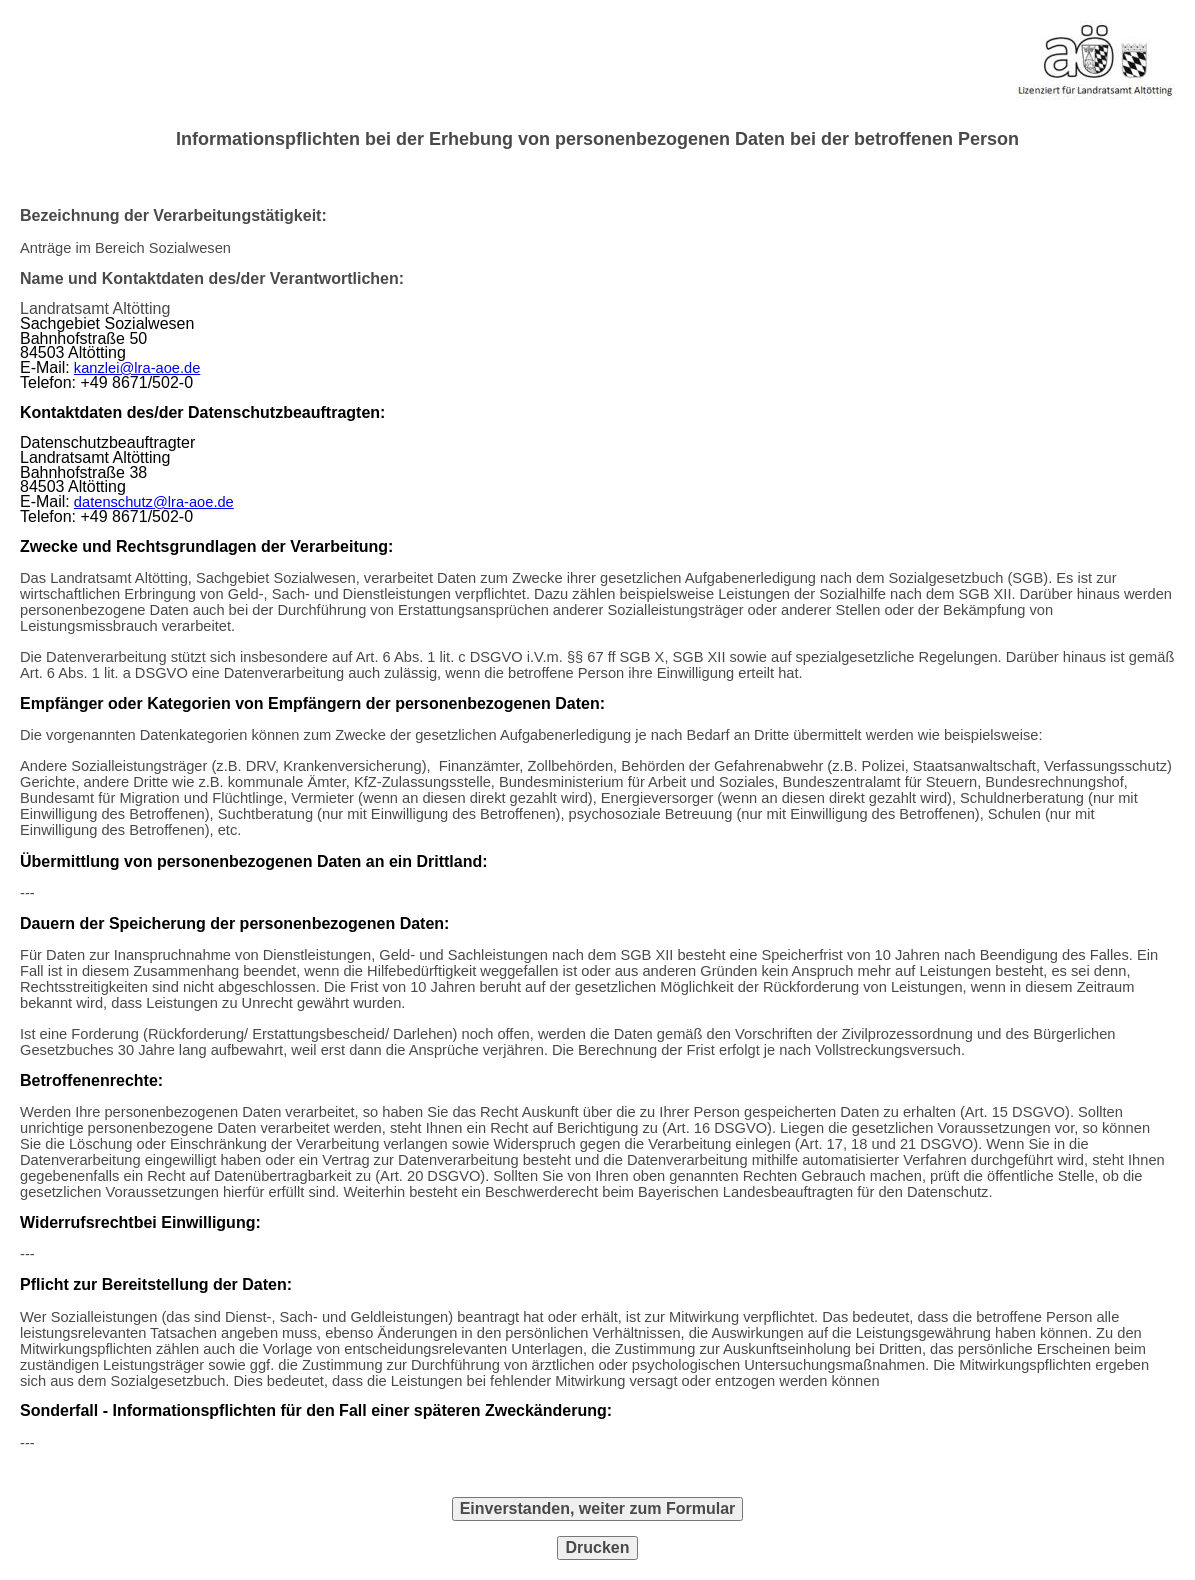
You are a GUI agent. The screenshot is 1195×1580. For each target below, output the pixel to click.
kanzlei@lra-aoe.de (137, 368)
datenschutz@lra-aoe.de (154, 502)
